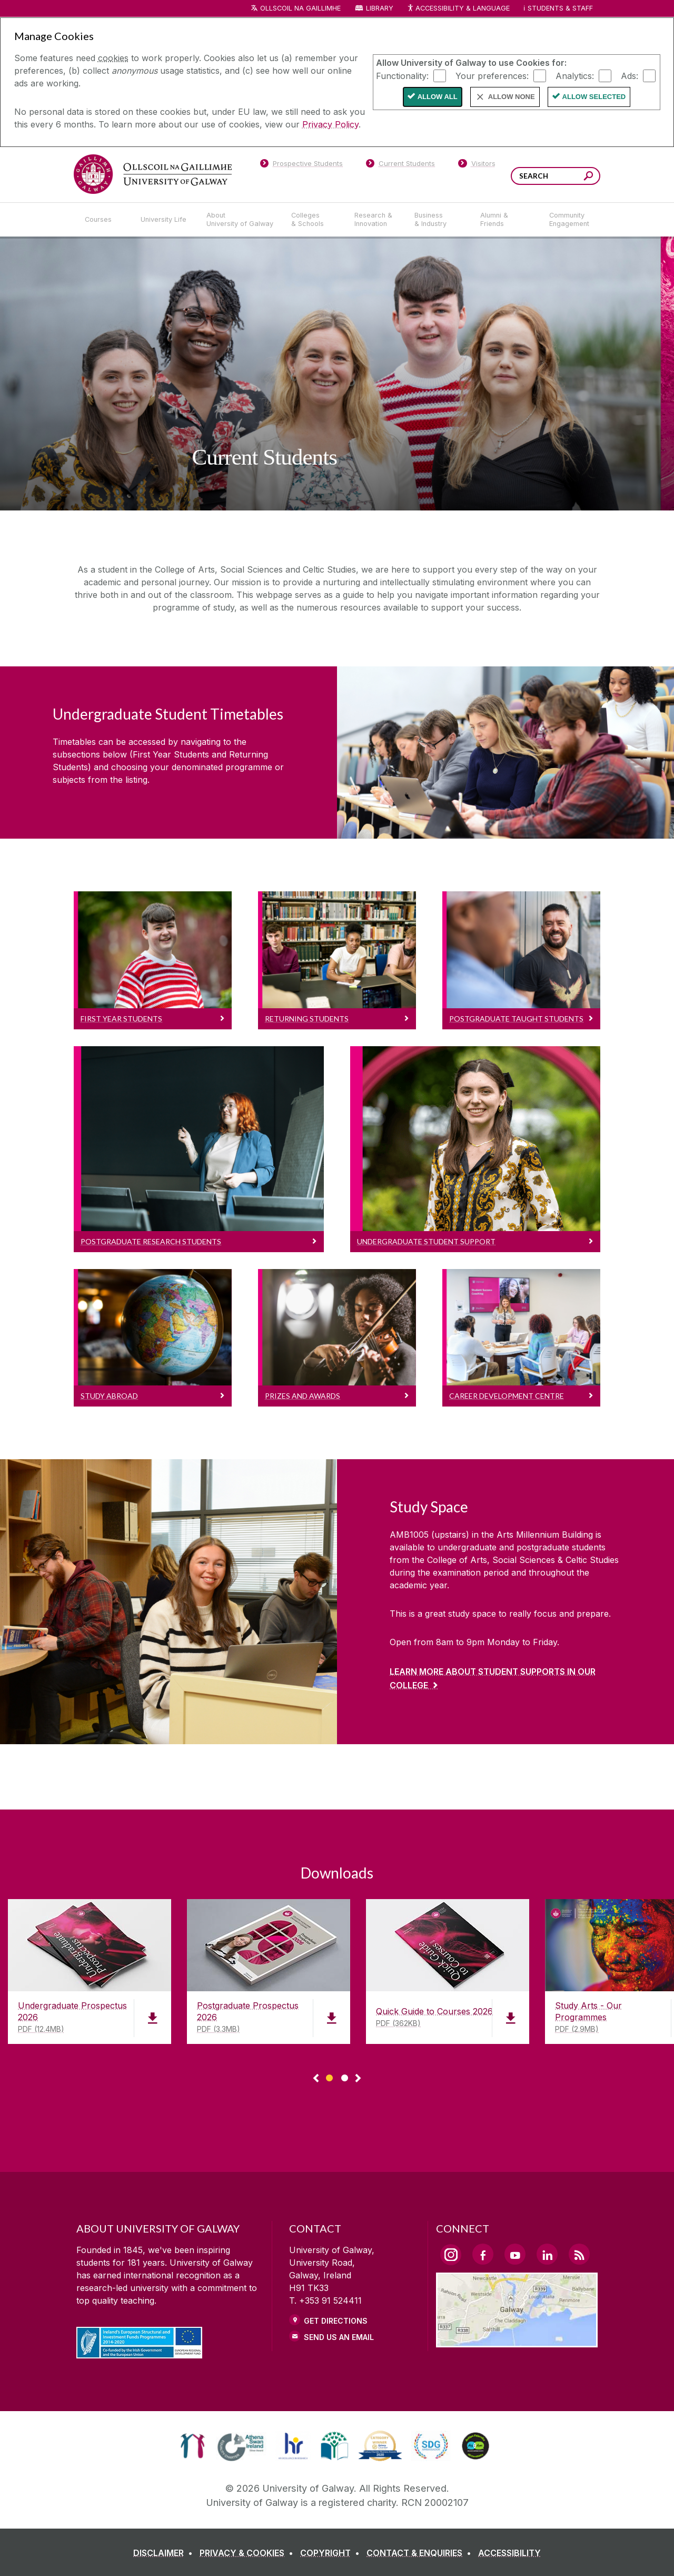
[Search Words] (555, 176)
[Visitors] (477, 165)
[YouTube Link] (515, 2254)
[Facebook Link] (482, 2254)
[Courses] (104, 220)
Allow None (511, 97)
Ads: (629, 75)
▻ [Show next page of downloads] (358, 2079)
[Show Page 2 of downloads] (345, 2076)
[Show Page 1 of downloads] (329, 2076)
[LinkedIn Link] (547, 2254)
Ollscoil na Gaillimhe (300, 8)
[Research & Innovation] (376, 220)
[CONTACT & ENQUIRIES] (420, 2552)
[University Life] (164, 220)
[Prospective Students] (301, 165)
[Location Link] (517, 2341)
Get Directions (336, 2320)
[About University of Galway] (240, 220)
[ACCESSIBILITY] (509, 2552)
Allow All (438, 97)
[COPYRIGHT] (332, 2552)
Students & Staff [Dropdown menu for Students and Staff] (560, 8)
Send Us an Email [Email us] (339, 2337)
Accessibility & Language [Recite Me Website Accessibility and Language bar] (458, 8)
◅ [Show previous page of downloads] (316, 2079)
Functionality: (402, 75)
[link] (192, 2446)
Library (379, 8)
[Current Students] (400, 165)
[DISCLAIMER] (165, 2552)
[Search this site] (588, 177)
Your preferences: (492, 75)
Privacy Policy (330, 124)
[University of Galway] (153, 174)
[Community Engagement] (569, 220)
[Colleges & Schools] (314, 220)
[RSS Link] (579, 2254)
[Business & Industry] (438, 220)
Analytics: (575, 75)
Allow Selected (594, 97)
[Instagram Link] (450, 2254)
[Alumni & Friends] (506, 220)
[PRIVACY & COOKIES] (249, 2552)
